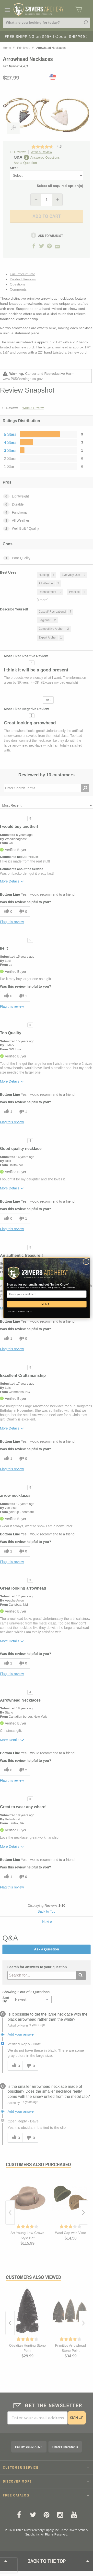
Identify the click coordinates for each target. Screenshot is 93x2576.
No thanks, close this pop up (20, 1312)
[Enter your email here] (46, 1294)
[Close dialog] (86, 1262)
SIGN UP (46, 1304)
